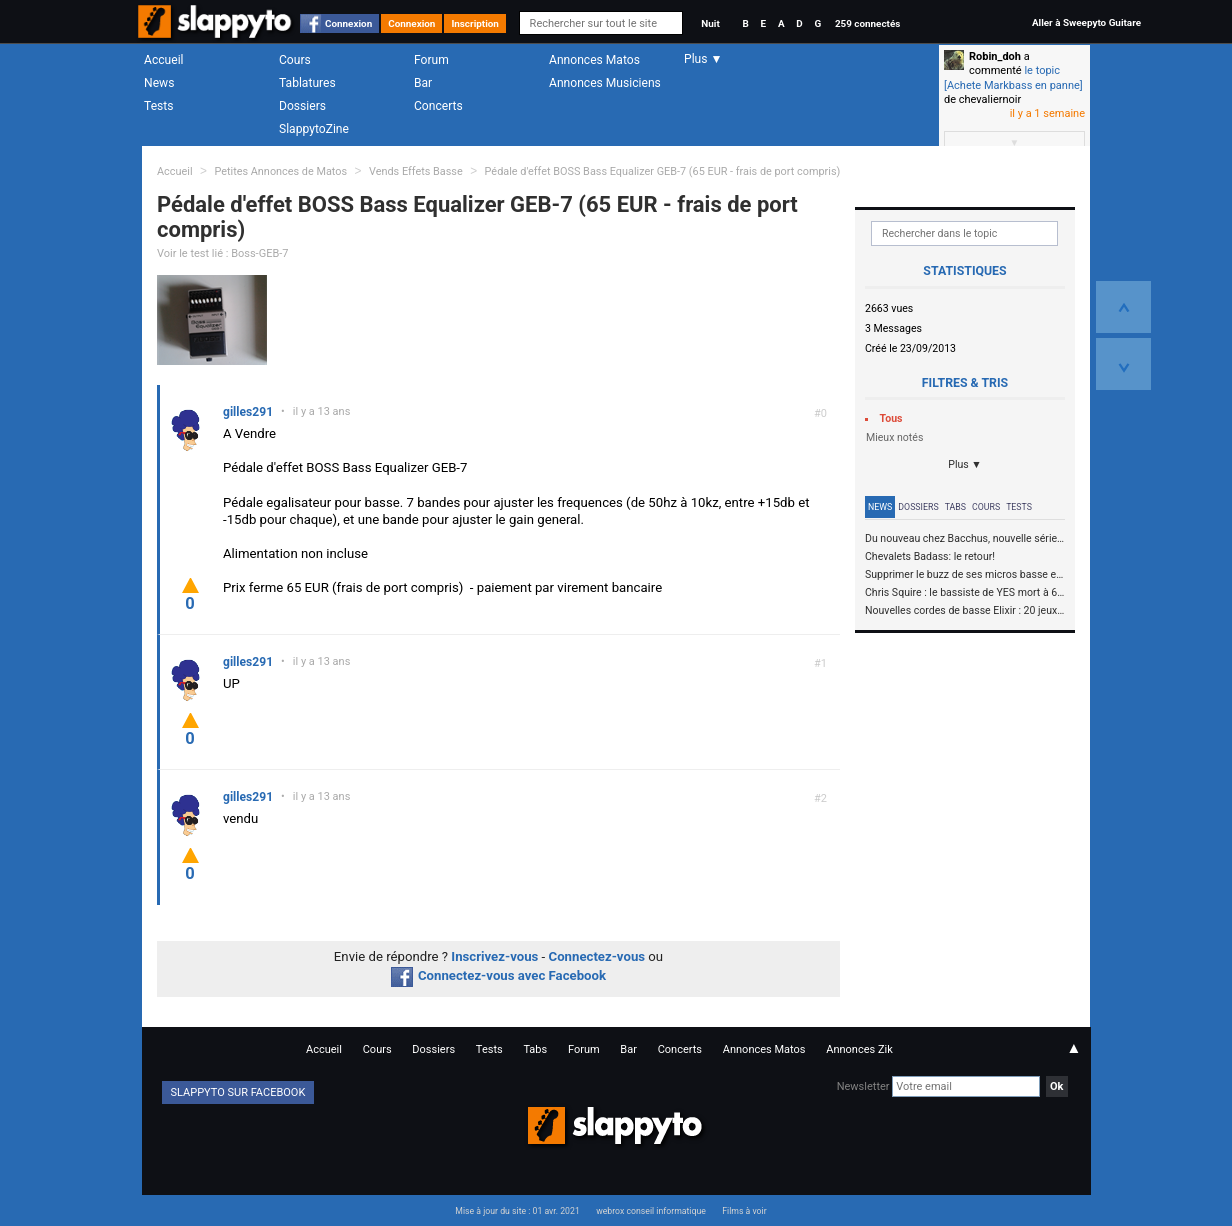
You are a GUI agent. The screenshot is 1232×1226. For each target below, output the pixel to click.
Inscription (475, 23)
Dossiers (302, 106)
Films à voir (744, 1211)
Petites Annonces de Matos (280, 171)
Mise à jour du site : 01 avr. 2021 (517, 1211)
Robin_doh (995, 56)
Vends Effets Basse (416, 171)
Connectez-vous (597, 956)
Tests (158, 106)
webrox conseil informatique (651, 1211)
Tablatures (307, 83)
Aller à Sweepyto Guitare (1086, 22)
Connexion (348, 23)
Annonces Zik (859, 1049)
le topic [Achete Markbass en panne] (1013, 77)
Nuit (710, 23)
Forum (431, 60)
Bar (423, 83)
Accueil (164, 60)
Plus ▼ (965, 464)
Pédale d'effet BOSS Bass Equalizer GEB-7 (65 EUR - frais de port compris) (663, 171)
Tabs (955, 507)
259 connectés (867, 23)
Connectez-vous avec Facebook (498, 975)
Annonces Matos (594, 60)
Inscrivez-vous (494, 956)
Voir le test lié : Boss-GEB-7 (222, 253)
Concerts (438, 106)
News (159, 83)
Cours (295, 60)
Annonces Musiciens (605, 83)
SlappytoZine (314, 129)
